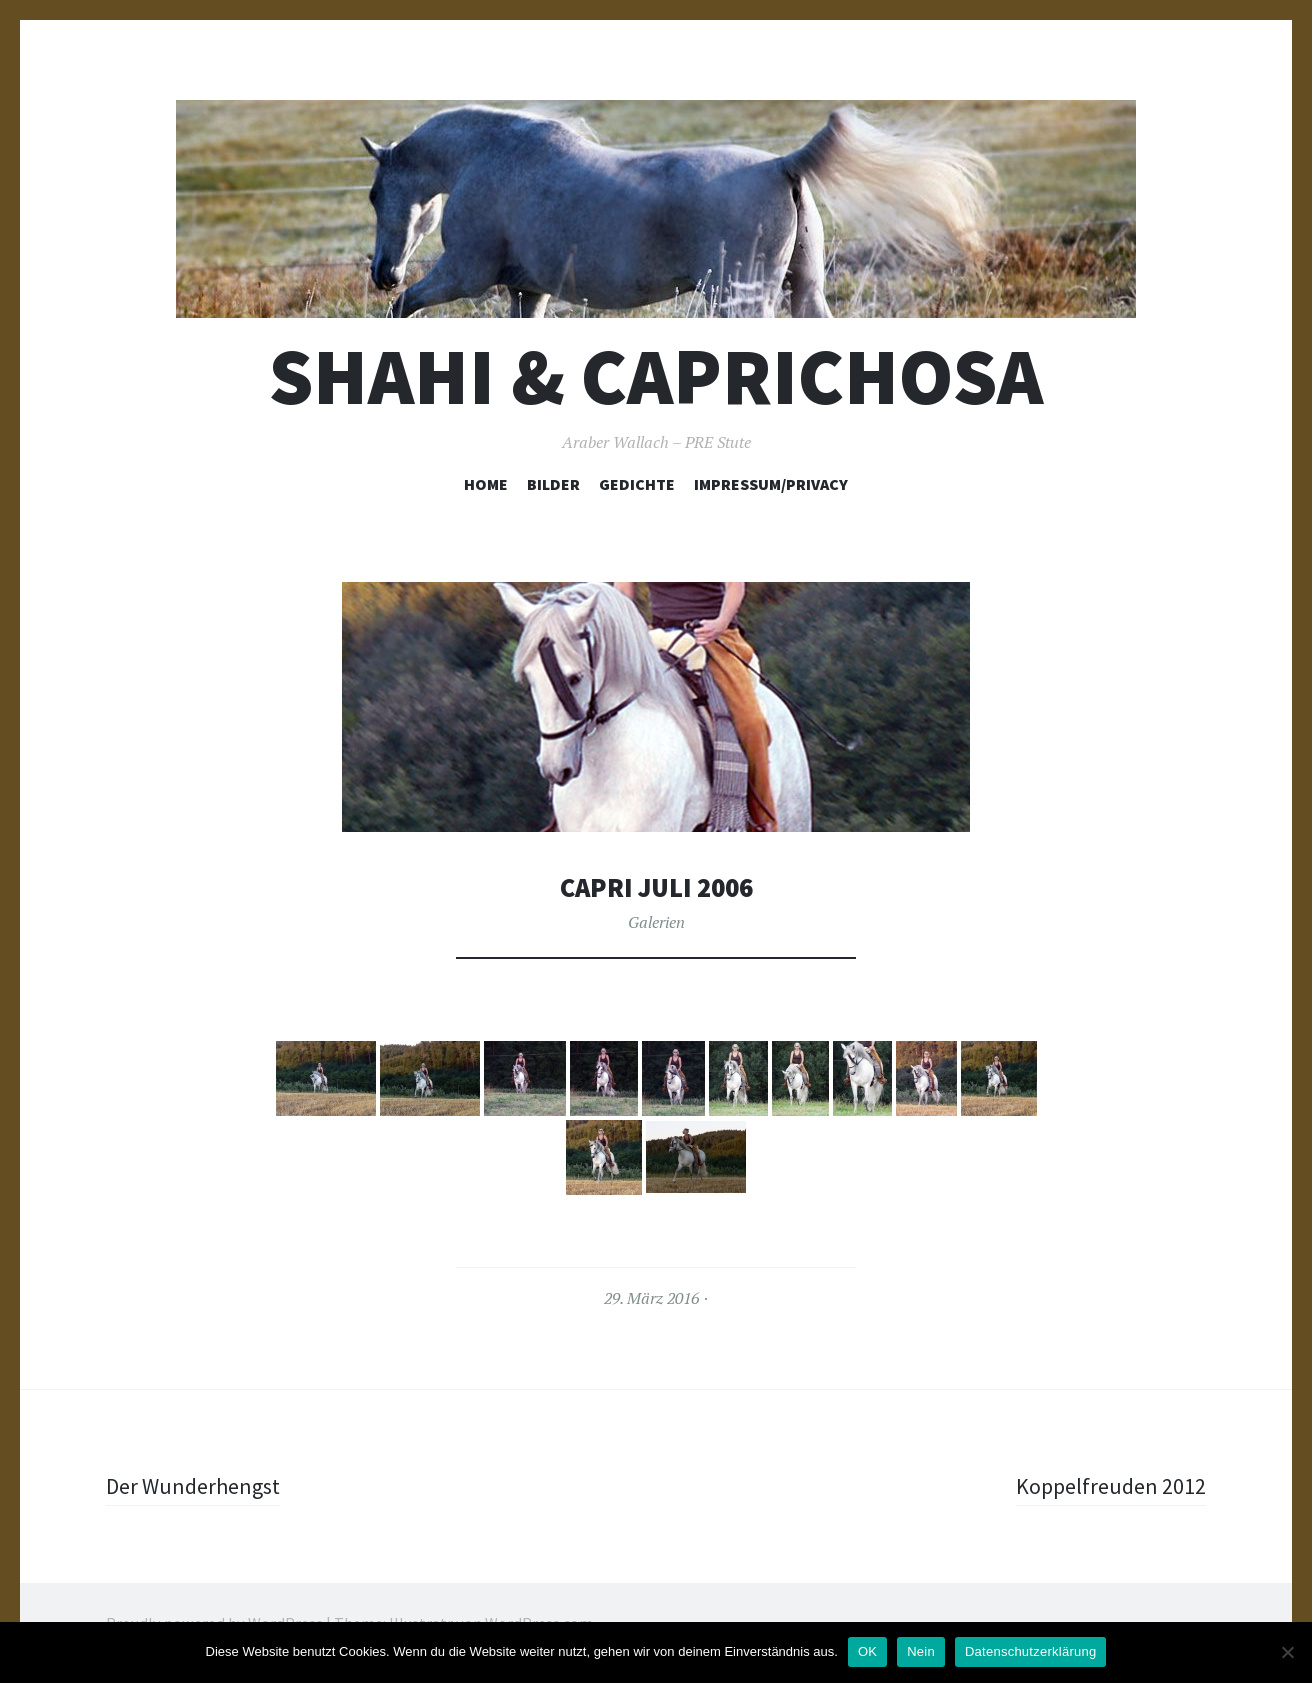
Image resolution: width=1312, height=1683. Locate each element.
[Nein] (1287, 1652)
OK (867, 1651)
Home (486, 484)
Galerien (656, 922)
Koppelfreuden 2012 (1111, 1486)
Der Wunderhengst (193, 1486)
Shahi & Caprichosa (656, 376)
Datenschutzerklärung (1030, 1651)
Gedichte (637, 484)
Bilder (553, 484)
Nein (921, 1651)
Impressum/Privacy (771, 484)
